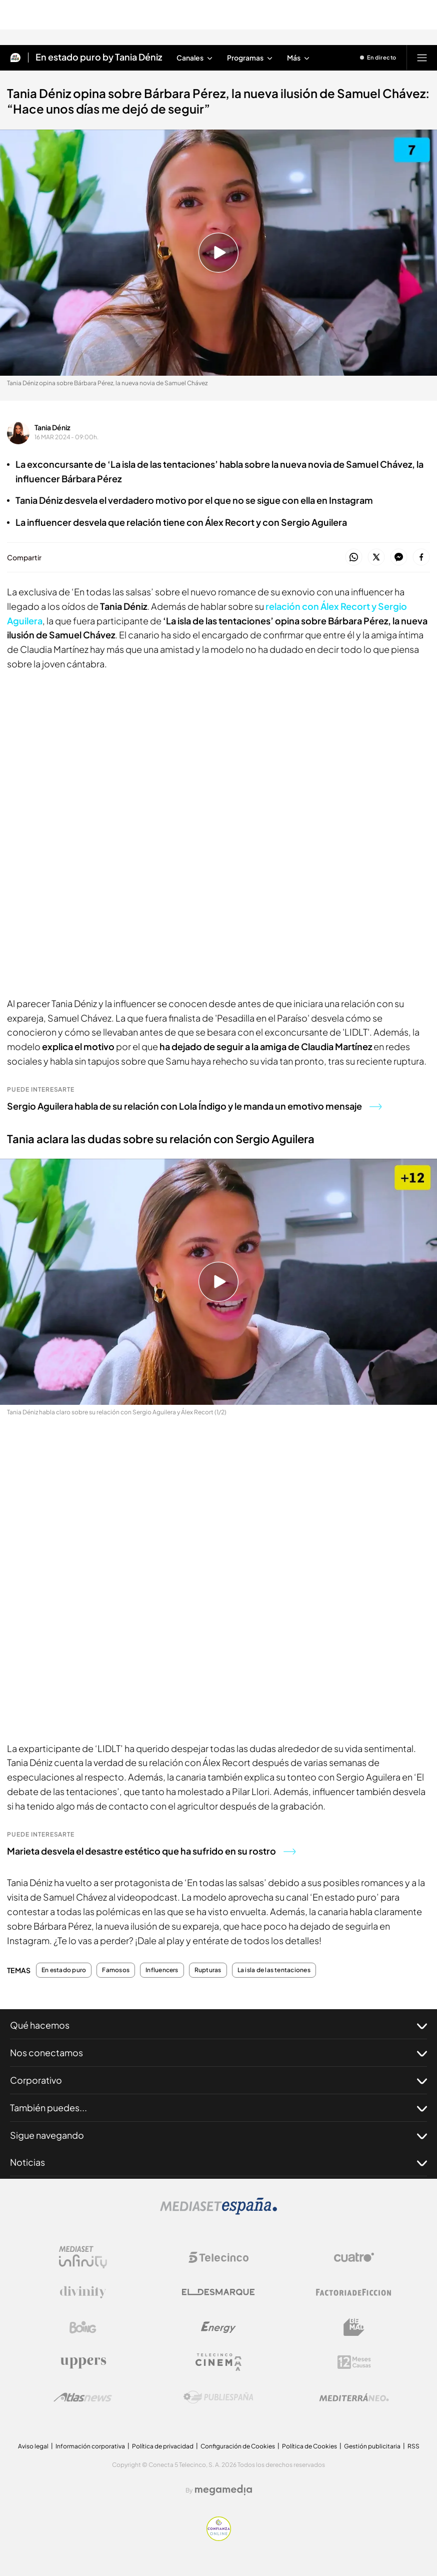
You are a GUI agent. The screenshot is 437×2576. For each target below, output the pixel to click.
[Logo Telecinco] (218, 2257)
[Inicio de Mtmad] (15, 58)
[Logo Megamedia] (223, 2490)
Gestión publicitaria (372, 2446)
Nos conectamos (218, 2053)
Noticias (218, 2162)
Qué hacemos (218, 2025)
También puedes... (218, 2108)
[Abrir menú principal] (422, 58)
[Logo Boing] (83, 2327)
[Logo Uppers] (83, 2362)
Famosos (116, 1970)
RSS (414, 2446)
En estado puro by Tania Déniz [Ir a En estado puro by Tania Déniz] (99, 58)
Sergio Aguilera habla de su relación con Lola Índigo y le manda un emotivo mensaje (194, 1106)
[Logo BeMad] (354, 2327)
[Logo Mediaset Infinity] (83, 2257)
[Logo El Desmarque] (218, 2292)
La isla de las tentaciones (274, 1970)
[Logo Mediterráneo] (354, 2397)
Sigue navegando (218, 2135)
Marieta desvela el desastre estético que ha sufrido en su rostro (151, 1851)
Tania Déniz (52, 427)
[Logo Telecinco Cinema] (219, 2362)
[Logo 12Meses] (354, 2362)
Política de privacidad (163, 2446)
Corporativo (218, 2080)
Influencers (162, 1970)
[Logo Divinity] (83, 2292)
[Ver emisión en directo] (378, 57)
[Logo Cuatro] (354, 2257)
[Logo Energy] (218, 2327)
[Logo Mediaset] (218, 2212)
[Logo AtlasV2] (83, 2397)
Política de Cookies (309, 2446)
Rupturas (208, 1970)
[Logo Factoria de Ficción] (354, 2292)
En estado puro (64, 1970)
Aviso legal (33, 2446)
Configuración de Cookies (237, 2446)
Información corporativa (90, 2446)
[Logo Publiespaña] (219, 2397)
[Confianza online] (218, 2538)
